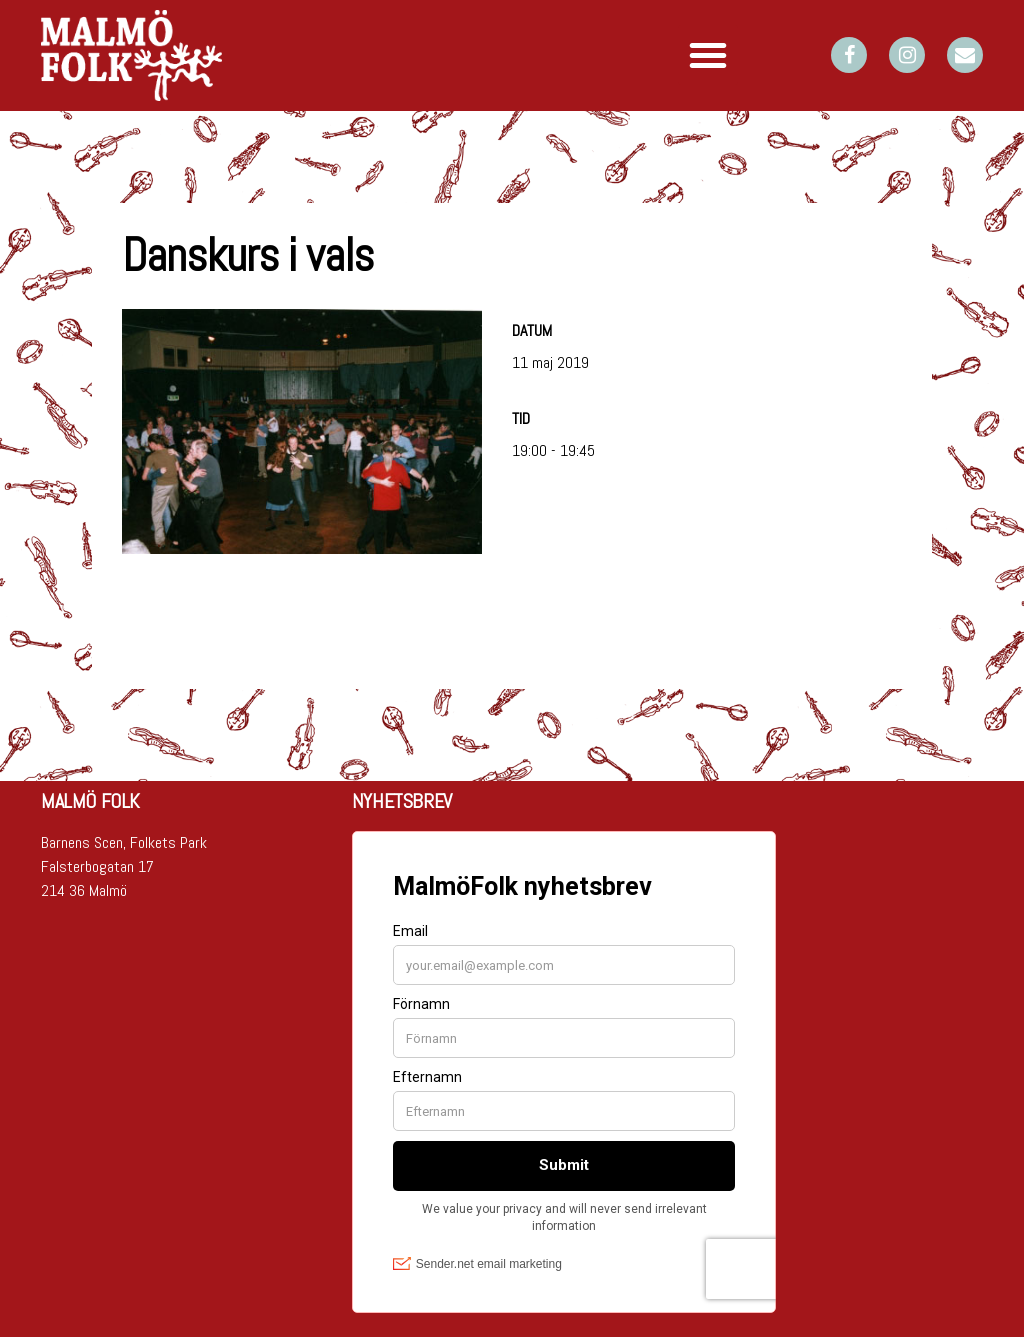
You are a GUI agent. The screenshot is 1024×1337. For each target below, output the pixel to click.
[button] (708, 55)
